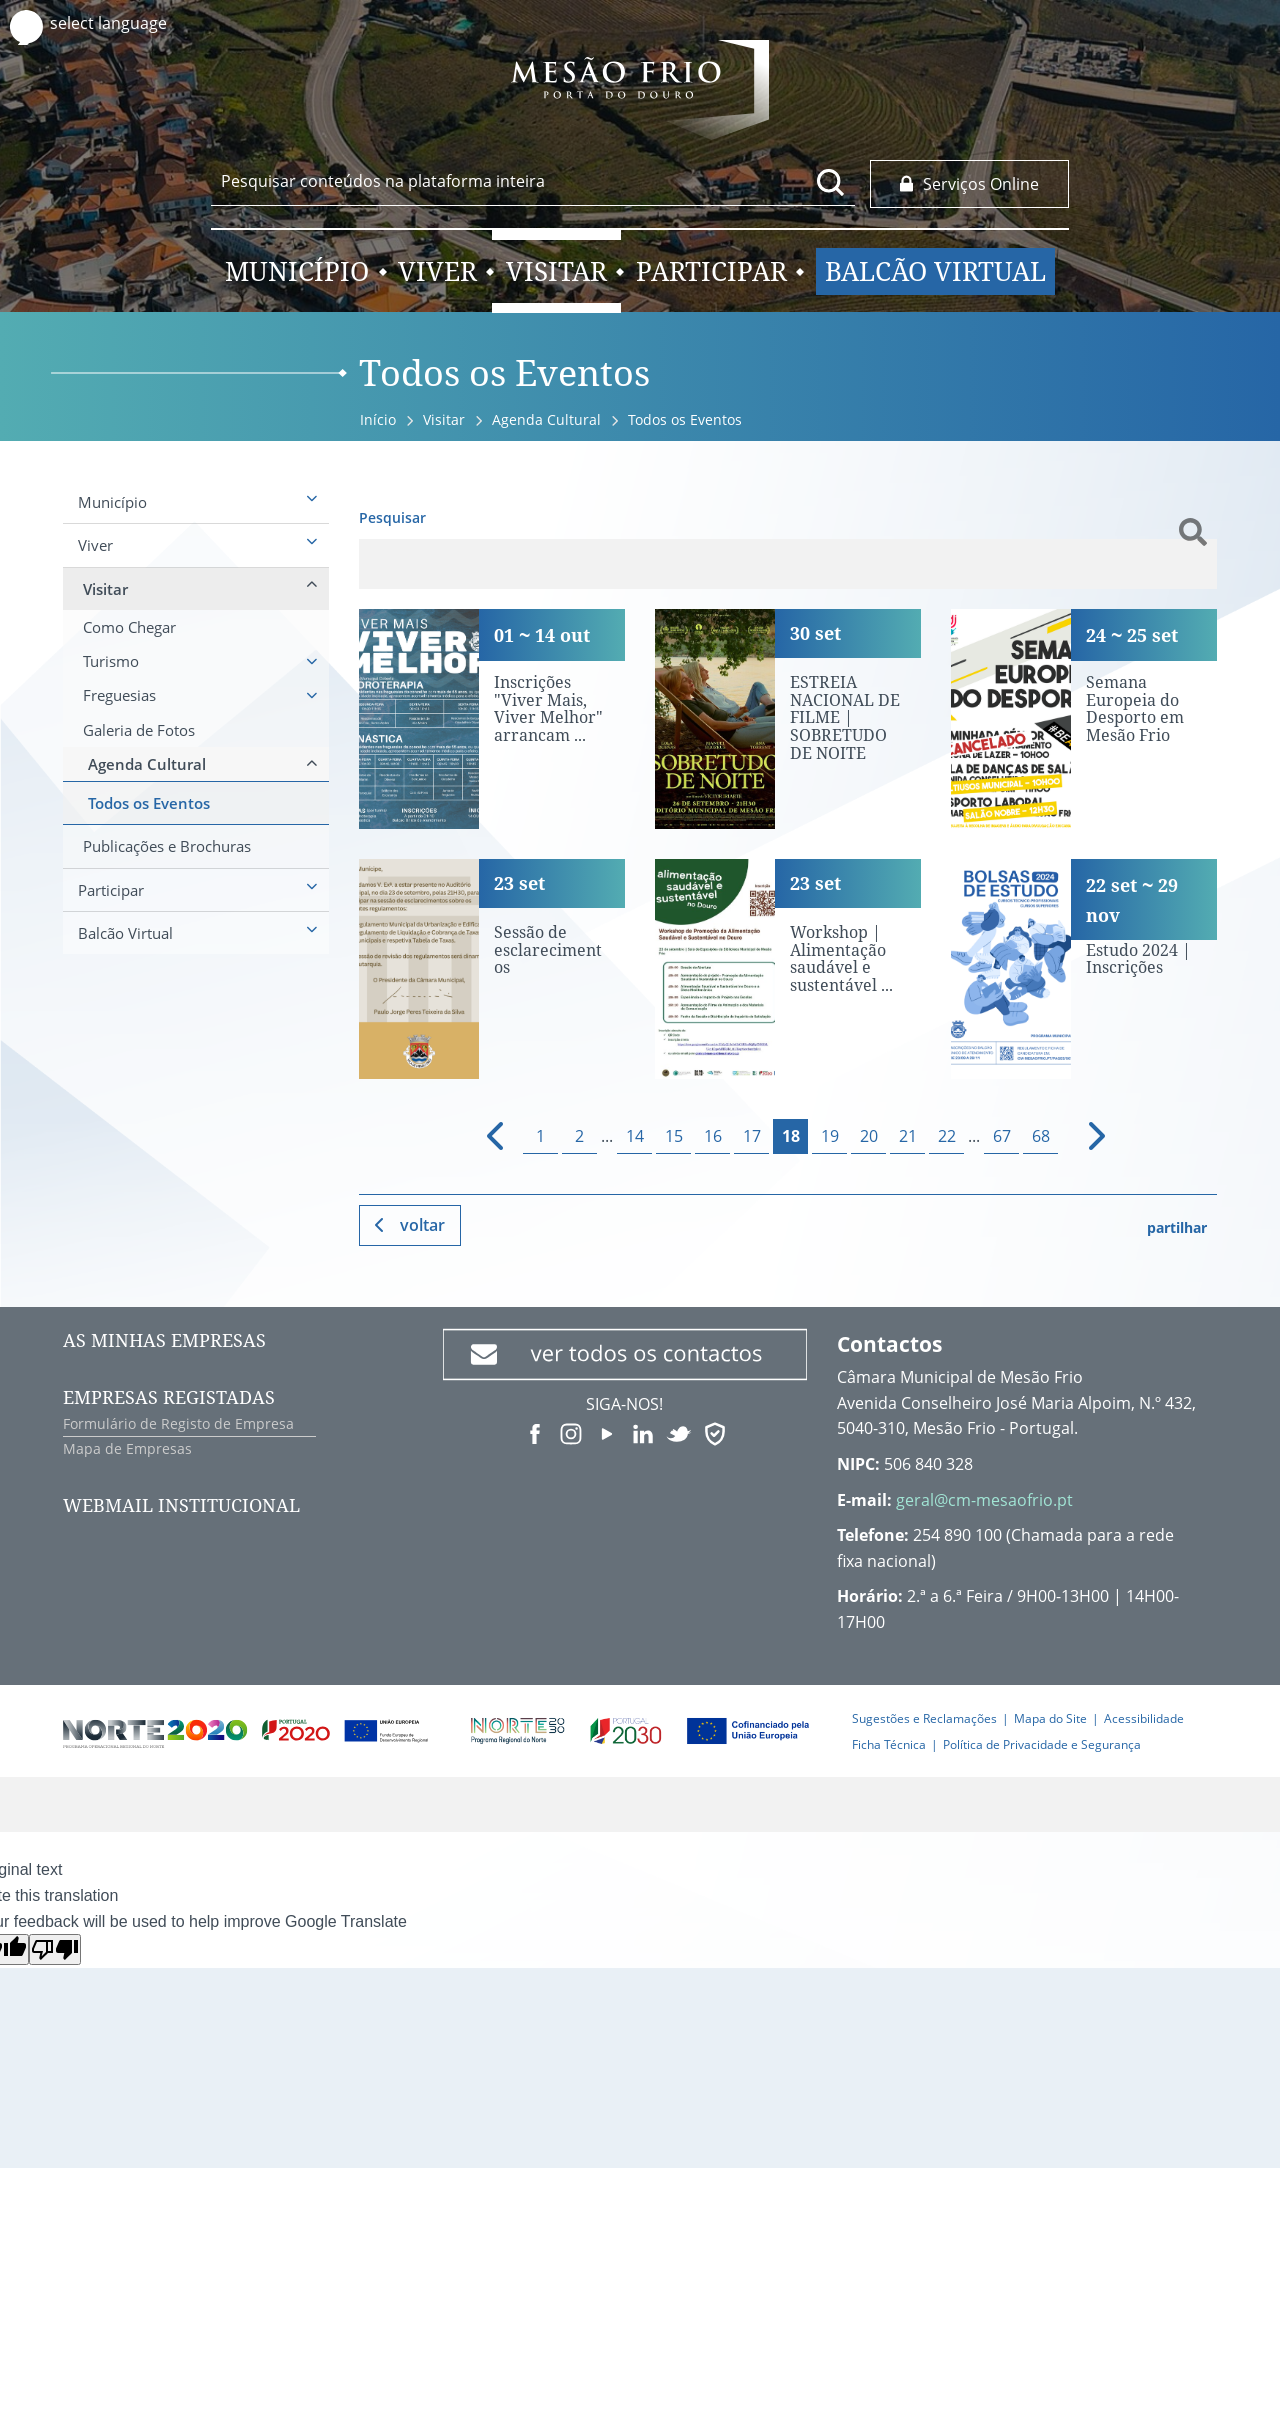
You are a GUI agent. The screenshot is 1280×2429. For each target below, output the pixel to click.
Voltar (422, 1225)
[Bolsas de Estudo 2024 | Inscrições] (1084, 969)
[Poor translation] (55, 1949)
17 (752, 1136)
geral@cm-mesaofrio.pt (984, 1500)
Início (378, 419)
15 (674, 1136)
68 (1041, 1136)
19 (830, 1136)
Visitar (444, 419)
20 (869, 1136)
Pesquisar (392, 517)
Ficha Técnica (889, 1744)
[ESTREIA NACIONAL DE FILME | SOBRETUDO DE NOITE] (788, 719)
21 (908, 1136)
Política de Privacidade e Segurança (1042, 1744)
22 (947, 1136)
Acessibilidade (1144, 1718)
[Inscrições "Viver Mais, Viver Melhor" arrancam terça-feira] (492, 719)
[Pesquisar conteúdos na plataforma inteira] (831, 182)
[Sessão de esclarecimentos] (492, 969)
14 (635, 1136)
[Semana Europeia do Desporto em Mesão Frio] (1084, 719)
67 (1002, 1136)
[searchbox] (533, 181)
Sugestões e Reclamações (924, 1718)
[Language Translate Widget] (127, 23)
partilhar (1177, 1227)
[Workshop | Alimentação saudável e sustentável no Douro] (788, 969)
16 (713, 1136)
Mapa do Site (1050, 1718)
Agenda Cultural (546, 419)
